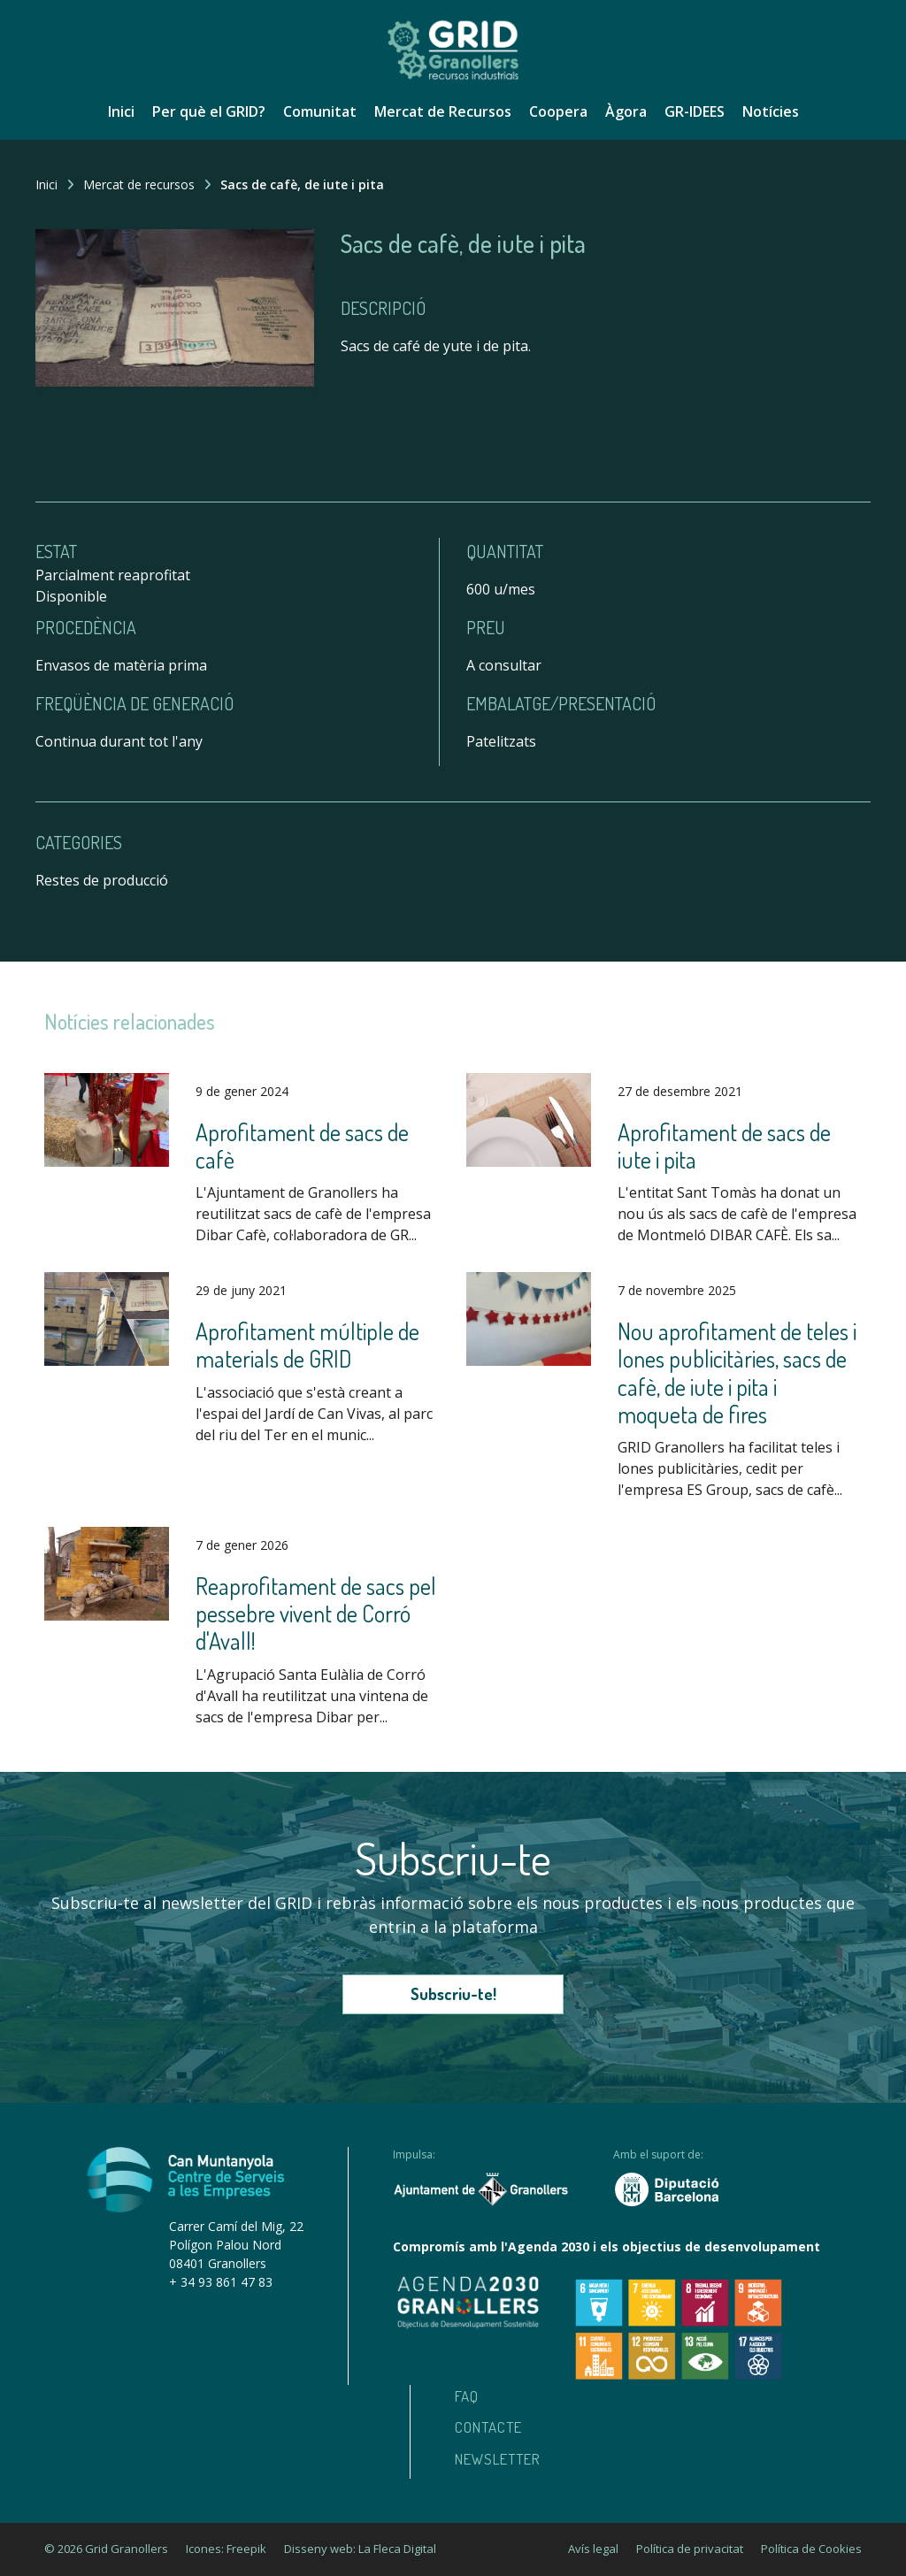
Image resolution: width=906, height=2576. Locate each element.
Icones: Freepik (226, 2549)
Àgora (626, 111)
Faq (467, 2396)
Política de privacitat (689, 2549)
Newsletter (498, 2459)
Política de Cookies (811, 2549)
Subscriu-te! (453, 1994)
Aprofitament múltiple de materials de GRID (307, 1344)
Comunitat (320, 111)
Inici (121, 111)
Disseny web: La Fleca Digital (360, 2549)
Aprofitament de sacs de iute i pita (724, 1145)
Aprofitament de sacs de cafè (302, 1145)
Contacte (488, 2427)
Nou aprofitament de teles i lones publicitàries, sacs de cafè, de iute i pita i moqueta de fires (737, 1372)
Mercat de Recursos (442, 111)
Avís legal (593, 2549)
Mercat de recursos (139, 184)
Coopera (558, 111)
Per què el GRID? (208, 111)
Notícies (770, 111)
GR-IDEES (694, 111)
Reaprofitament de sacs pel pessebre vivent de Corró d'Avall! (316, 1613)
